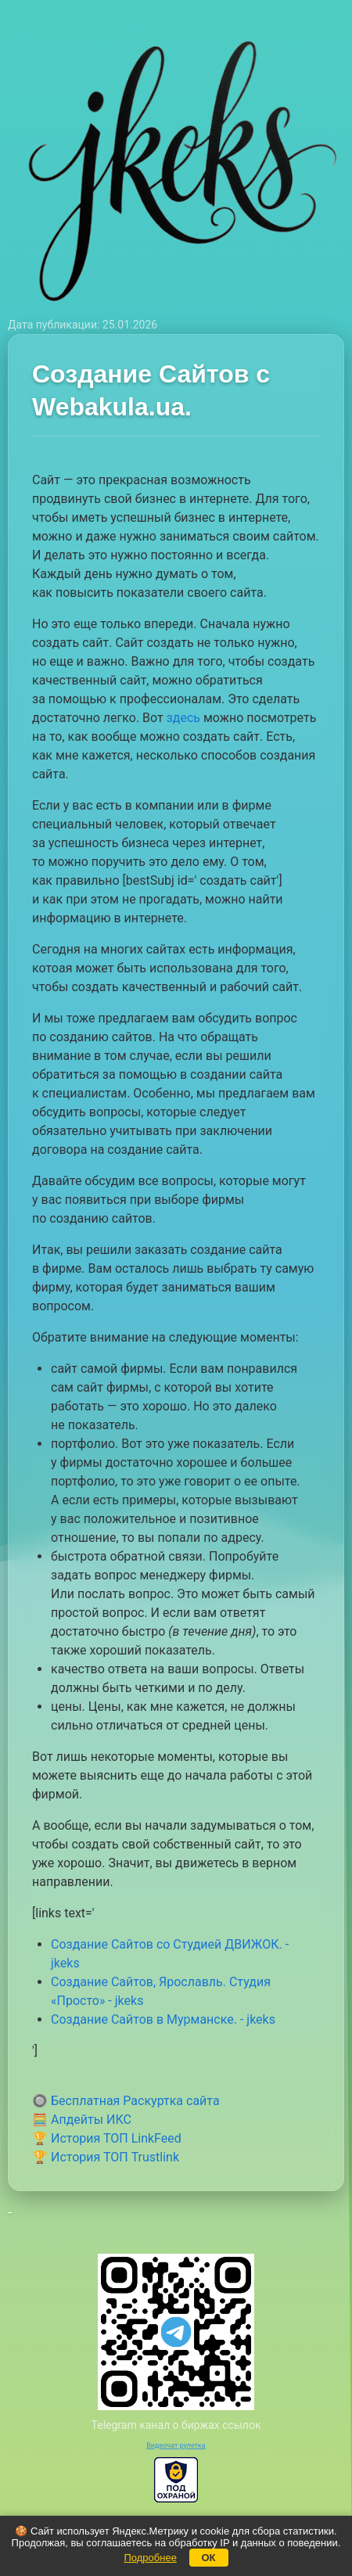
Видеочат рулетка (176, 2445)
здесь (183, 717)
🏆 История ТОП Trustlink (105, 2157)
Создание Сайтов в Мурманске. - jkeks (163, 2019)
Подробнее (150, 2557)
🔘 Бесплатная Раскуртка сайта (126, 2100)
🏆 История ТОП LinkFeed (106, 2138)
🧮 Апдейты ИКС (81, 2119)
